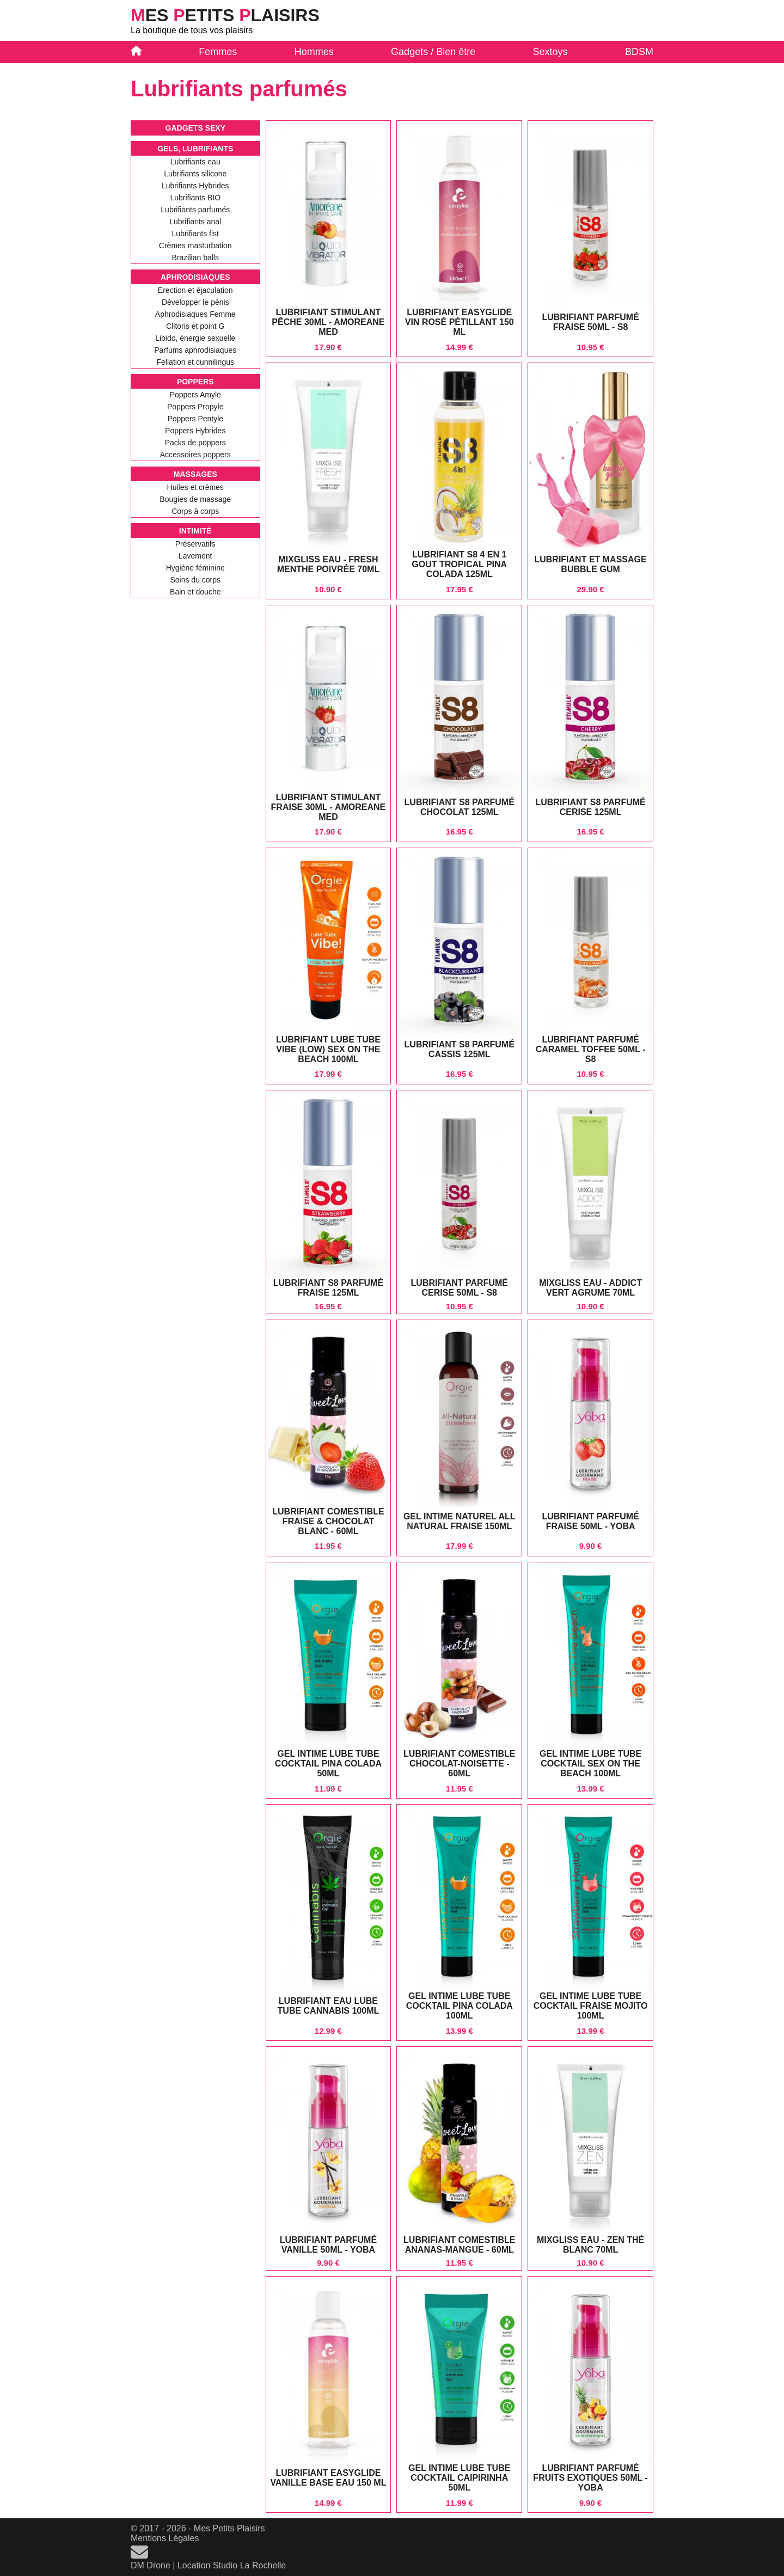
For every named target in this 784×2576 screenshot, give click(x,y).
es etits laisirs (225, 15)
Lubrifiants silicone (195, 173)
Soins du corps (195, 579)
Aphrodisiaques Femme (195, 314)
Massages (195, 474)
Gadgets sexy (195, 128)
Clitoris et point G (195, 326)
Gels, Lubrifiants (195, 148)
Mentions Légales (165, 2538)
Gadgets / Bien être (433, 51)
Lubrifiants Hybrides (195, 185)
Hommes (314, 51)
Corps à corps (195, 511)
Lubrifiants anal (195, 221)
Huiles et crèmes (195, 487)
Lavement (195, 555)
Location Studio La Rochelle (231, 2565)
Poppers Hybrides (195, 430)
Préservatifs (195, 543)
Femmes (218, 51)
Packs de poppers (195, 442)
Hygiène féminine (195, 567)
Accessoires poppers (195, 454)
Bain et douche (195, 591)
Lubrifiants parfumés (195, 209)
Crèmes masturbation (195, 245)
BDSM (639, 51)
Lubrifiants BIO (195, 197)
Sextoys (550, 51)
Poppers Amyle (195, 394)
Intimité (195, 530)
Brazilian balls (195, 257)
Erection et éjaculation (195, 290)
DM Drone (150, 2565)
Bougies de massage (195, 499)
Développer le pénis (195, 302)
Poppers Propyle (195, 406)
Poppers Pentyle (195, 418)
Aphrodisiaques (195, 277)
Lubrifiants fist (195, 233)
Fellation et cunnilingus (195, 362)
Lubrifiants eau (195, 161)
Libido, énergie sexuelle (195, 338)
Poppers (195, 381)
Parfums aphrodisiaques (195, 350)
